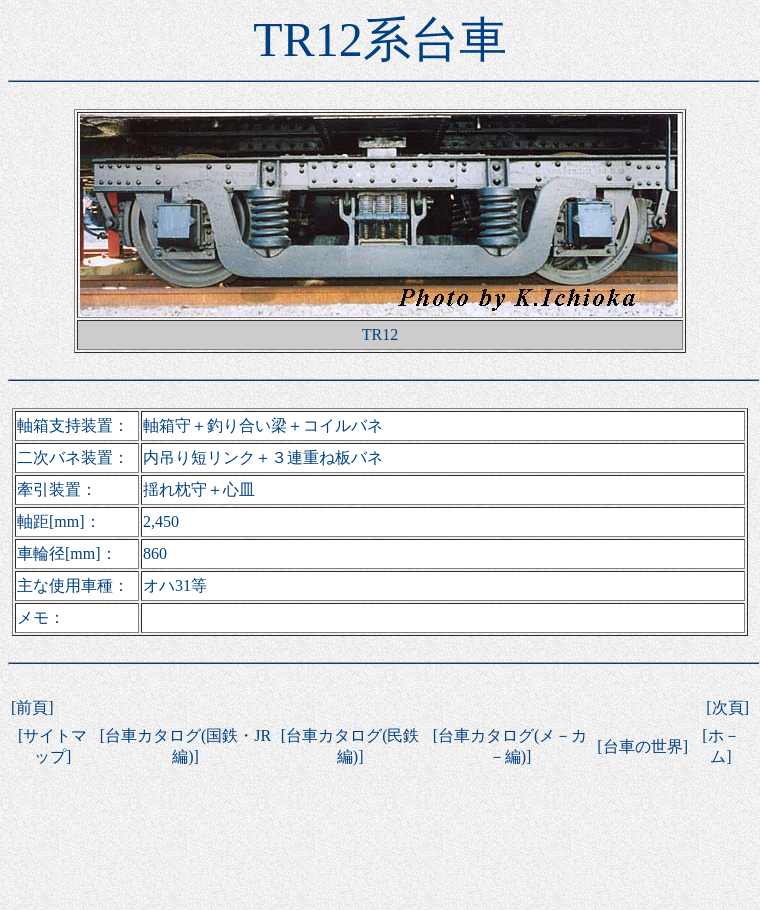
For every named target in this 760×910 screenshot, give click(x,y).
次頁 (728, 707)
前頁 (32, 707)
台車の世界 (643, 746)
